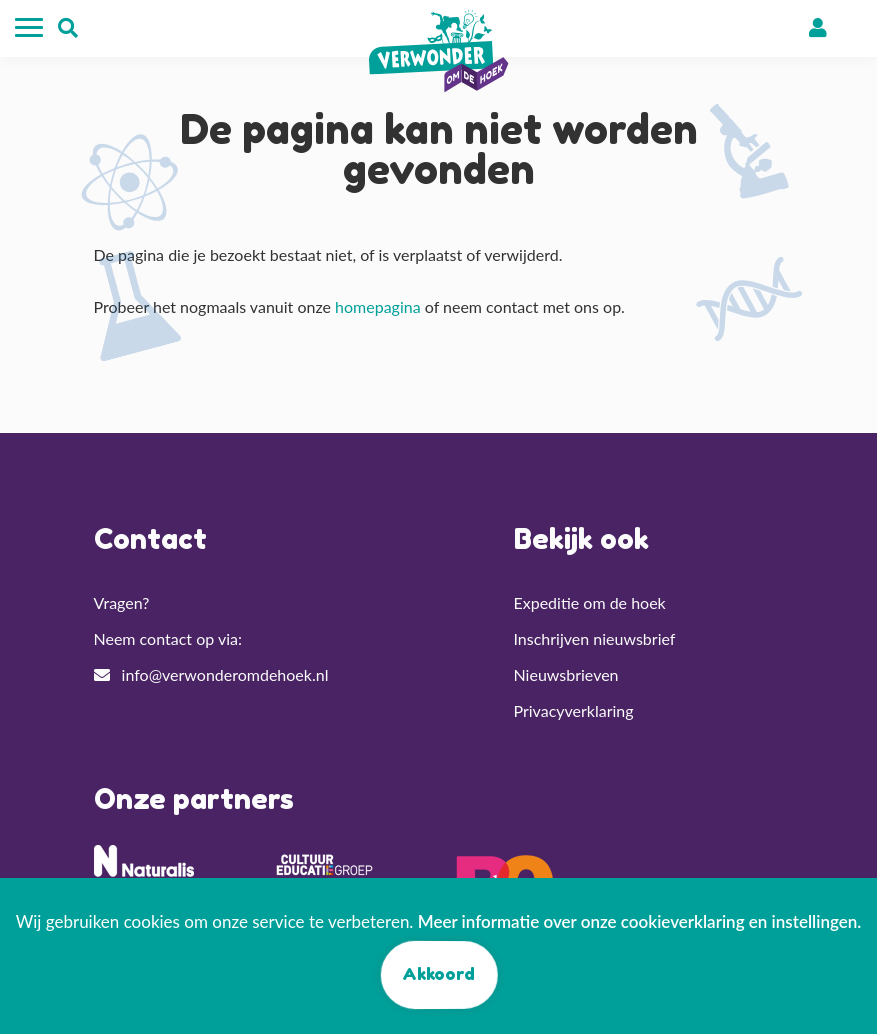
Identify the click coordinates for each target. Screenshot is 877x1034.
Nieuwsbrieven (566, 674)
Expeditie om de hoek (590, 602)
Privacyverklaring (574, 710)
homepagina (378, 306)
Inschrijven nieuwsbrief (595, 638)
